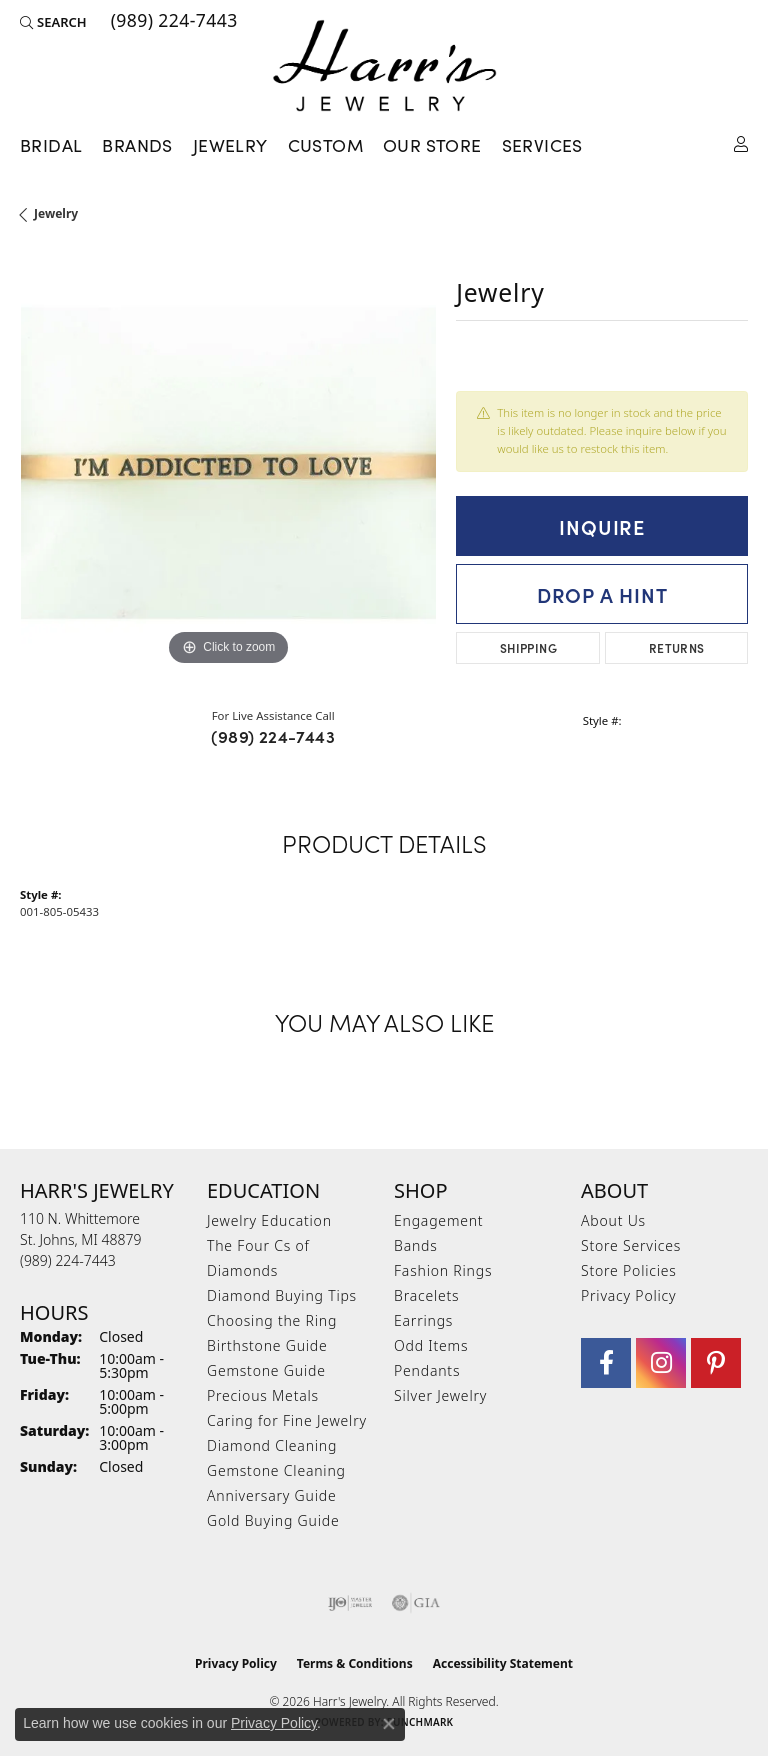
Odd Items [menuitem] (431, 1345)
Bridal (51, 145)
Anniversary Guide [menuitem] (271, 1495)
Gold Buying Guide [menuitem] (273, 1520)
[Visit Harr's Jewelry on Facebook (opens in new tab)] (606, 1363)
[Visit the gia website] (416, 1603)
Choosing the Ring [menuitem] (272, 1320)
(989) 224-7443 (273, 736)
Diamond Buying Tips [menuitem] (282, 1295)
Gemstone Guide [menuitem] (266, 1370)
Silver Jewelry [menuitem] (440, 1395)
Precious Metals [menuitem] (263, 1395)
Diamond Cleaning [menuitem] (272, 1445)
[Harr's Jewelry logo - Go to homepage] (384, 65)
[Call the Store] (68, 1260)
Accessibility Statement (503, 1663)
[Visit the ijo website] (350, 1603)
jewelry (56, 213)
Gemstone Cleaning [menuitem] (276, 1470)
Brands (137, 145)
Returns (677, 647)
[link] (172, 22)
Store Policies (629, 1270)
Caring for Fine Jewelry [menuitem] (287, 1420)
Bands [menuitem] (416, 1245)
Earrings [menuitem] (423, 1320)
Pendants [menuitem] (427, 1370)
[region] (228, 463)
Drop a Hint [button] (602, 594)
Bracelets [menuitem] (426, 1295)
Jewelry (230, 145)
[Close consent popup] (389, 1724)
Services (542, 145)
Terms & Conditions (355, 1663)
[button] (53, 22)
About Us (613, 1220)
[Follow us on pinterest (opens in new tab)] (716, 1363)
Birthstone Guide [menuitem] (267, 1345)
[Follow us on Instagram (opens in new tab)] (661, 1363)
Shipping (528, 647)
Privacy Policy (628, 1295)
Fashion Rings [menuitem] (443, 1270)
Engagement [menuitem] (438, 1220)
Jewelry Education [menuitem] (269, 1220)
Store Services (631, 1245)
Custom (325, 145)
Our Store (432, 145)
